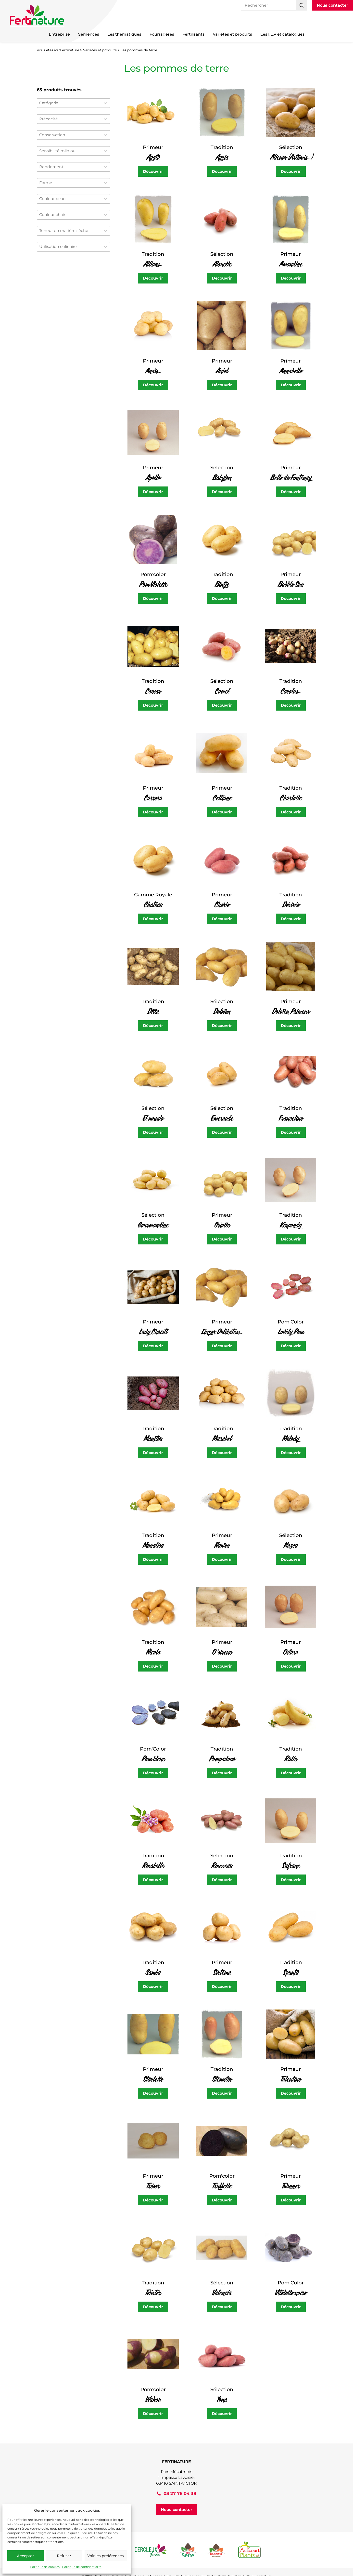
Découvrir (153, 171)
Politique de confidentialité (81, 2567)
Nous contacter (332, 5)
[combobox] (69, 103)
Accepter (25, 2555)
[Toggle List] (105, 103)
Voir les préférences (105, 2555)
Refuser (64, 2555)
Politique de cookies (45, 2567)
